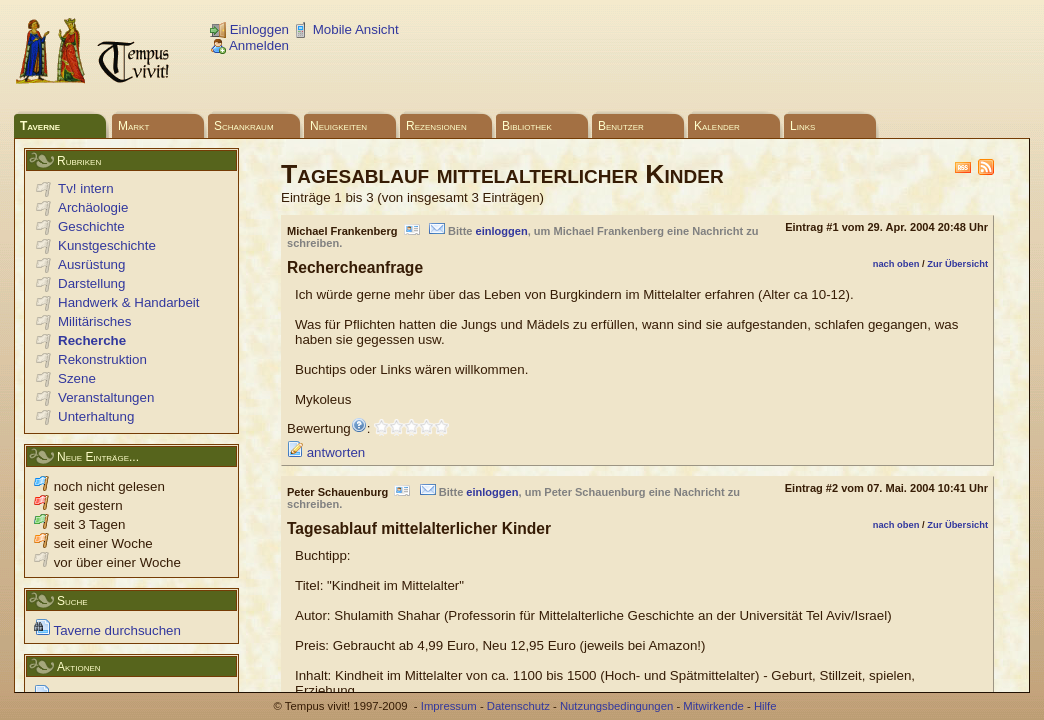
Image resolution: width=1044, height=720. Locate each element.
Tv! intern (86, 188)
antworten (326, 452)
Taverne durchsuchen (107, 630)
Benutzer (621, 126)
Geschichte (91, 226)
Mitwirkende (713, 706)
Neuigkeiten (338, 126)
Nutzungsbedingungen (616, 706)
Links (802, 126)
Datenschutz (518, 706)
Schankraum (244, 126)
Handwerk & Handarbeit (129, 302)
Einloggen (249, 29)
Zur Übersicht (957, 264)
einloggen (502, 231)
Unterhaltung (96, 416)
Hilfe (765, 706)
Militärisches (94, 321)
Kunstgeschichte (107, 245)
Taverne (40, 126)
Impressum (449, 706)
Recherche (92, 340)
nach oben (896, 264)
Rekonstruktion (102, 359)
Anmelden (249, 45)
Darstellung (91, 283)
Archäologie (93, 207)
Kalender (717, 126)
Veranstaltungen (106, 397)
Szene (77, 378)
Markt (133, 126)
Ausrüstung (91, 264)
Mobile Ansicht (346, 29)
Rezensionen (436, 126)
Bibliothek (527, 126)
